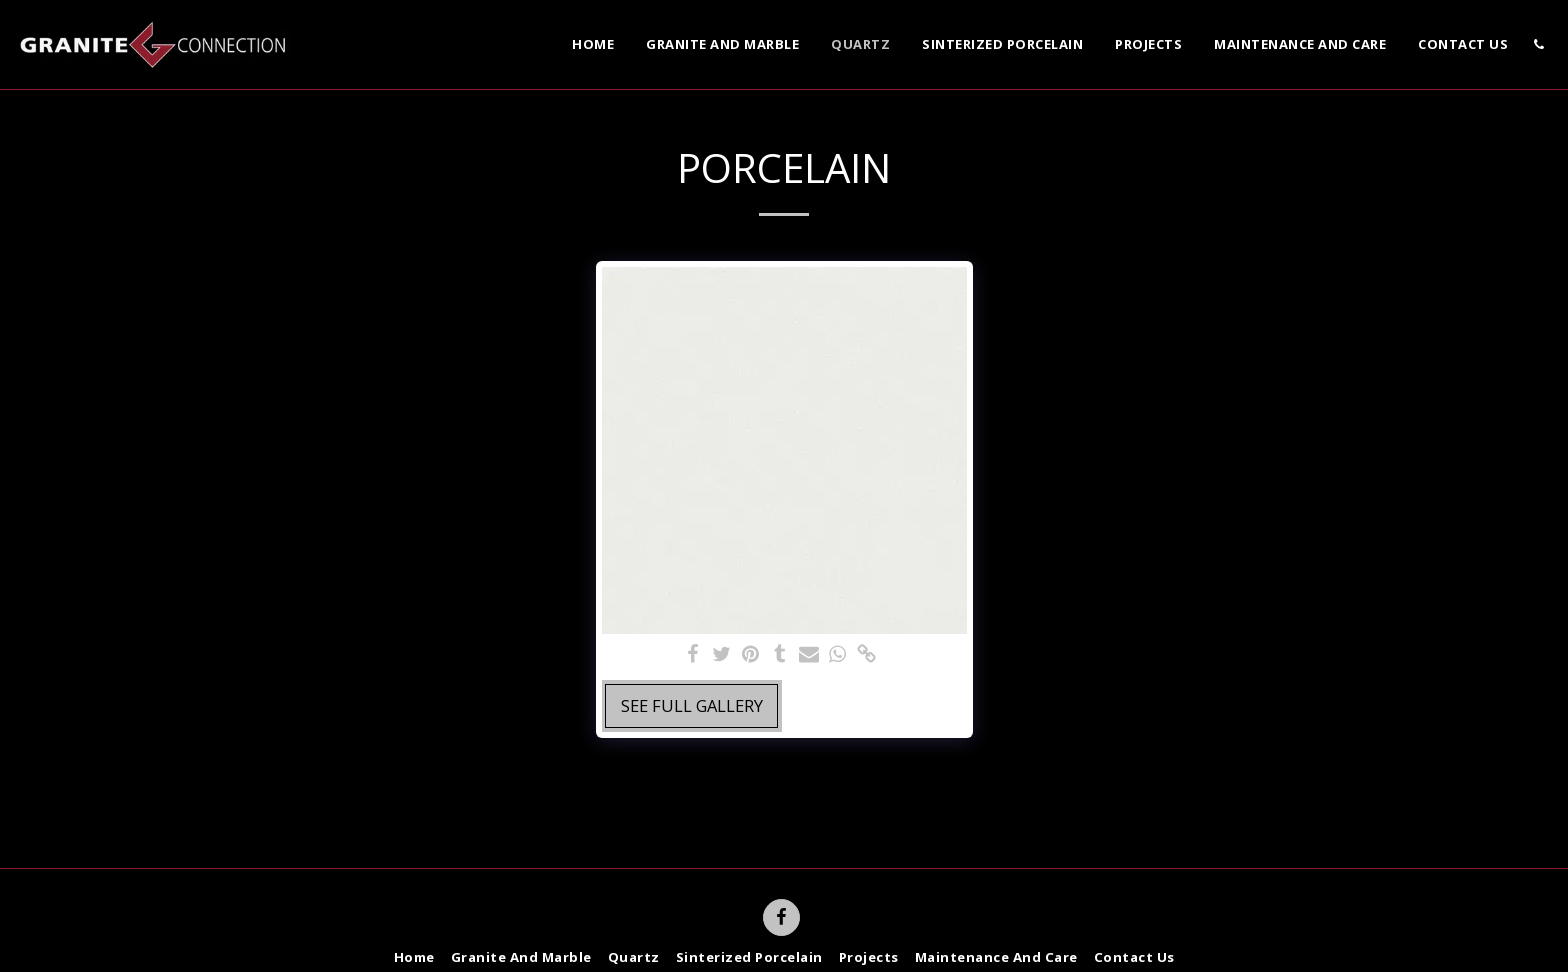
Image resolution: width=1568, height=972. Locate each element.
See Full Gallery (692, 705)
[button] (1538, 44)
